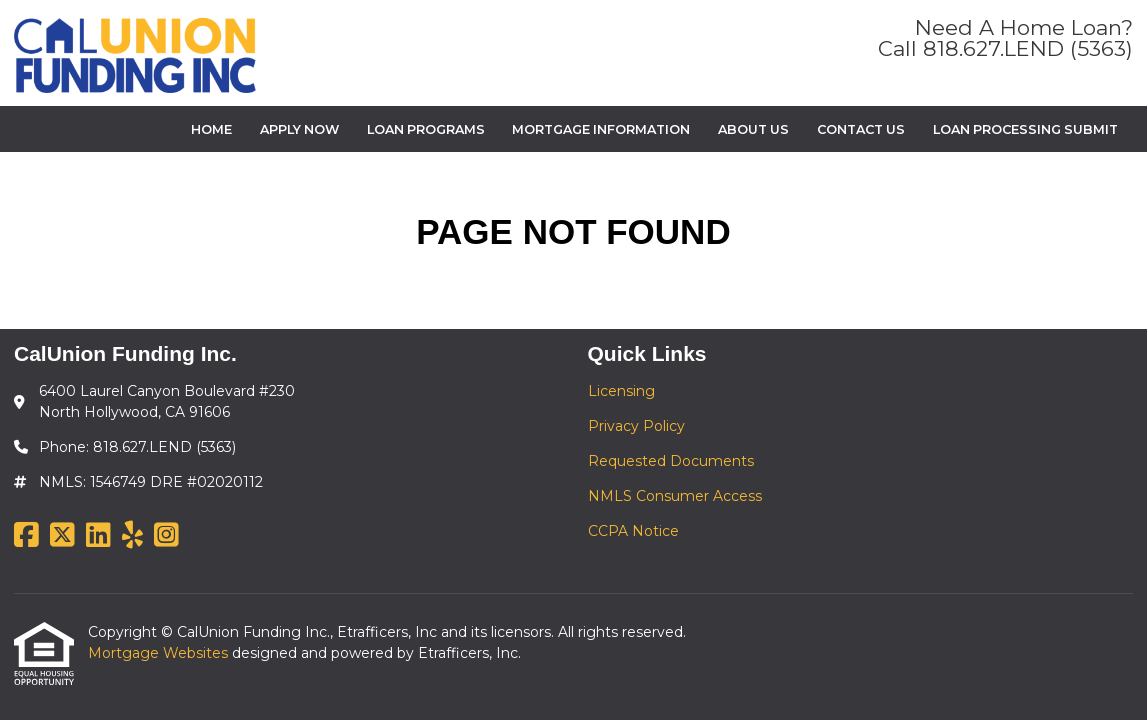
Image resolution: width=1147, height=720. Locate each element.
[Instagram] (166, 536)
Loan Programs (426, 129)
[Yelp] (132, 536)
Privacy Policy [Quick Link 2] (636, 426)
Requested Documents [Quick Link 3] (671, 461)
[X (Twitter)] (62, 536)
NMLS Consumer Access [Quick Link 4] (675, 496)
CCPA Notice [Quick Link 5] (633, 531)
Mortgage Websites (160, 653)
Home (211, 129)
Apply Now (299, 129)
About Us (753, 129)
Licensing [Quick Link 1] (621, 391)
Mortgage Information (601, 129)
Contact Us (861, 129)
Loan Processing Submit (1025, 129)
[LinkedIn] (98, 536)
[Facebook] (26, 536)
